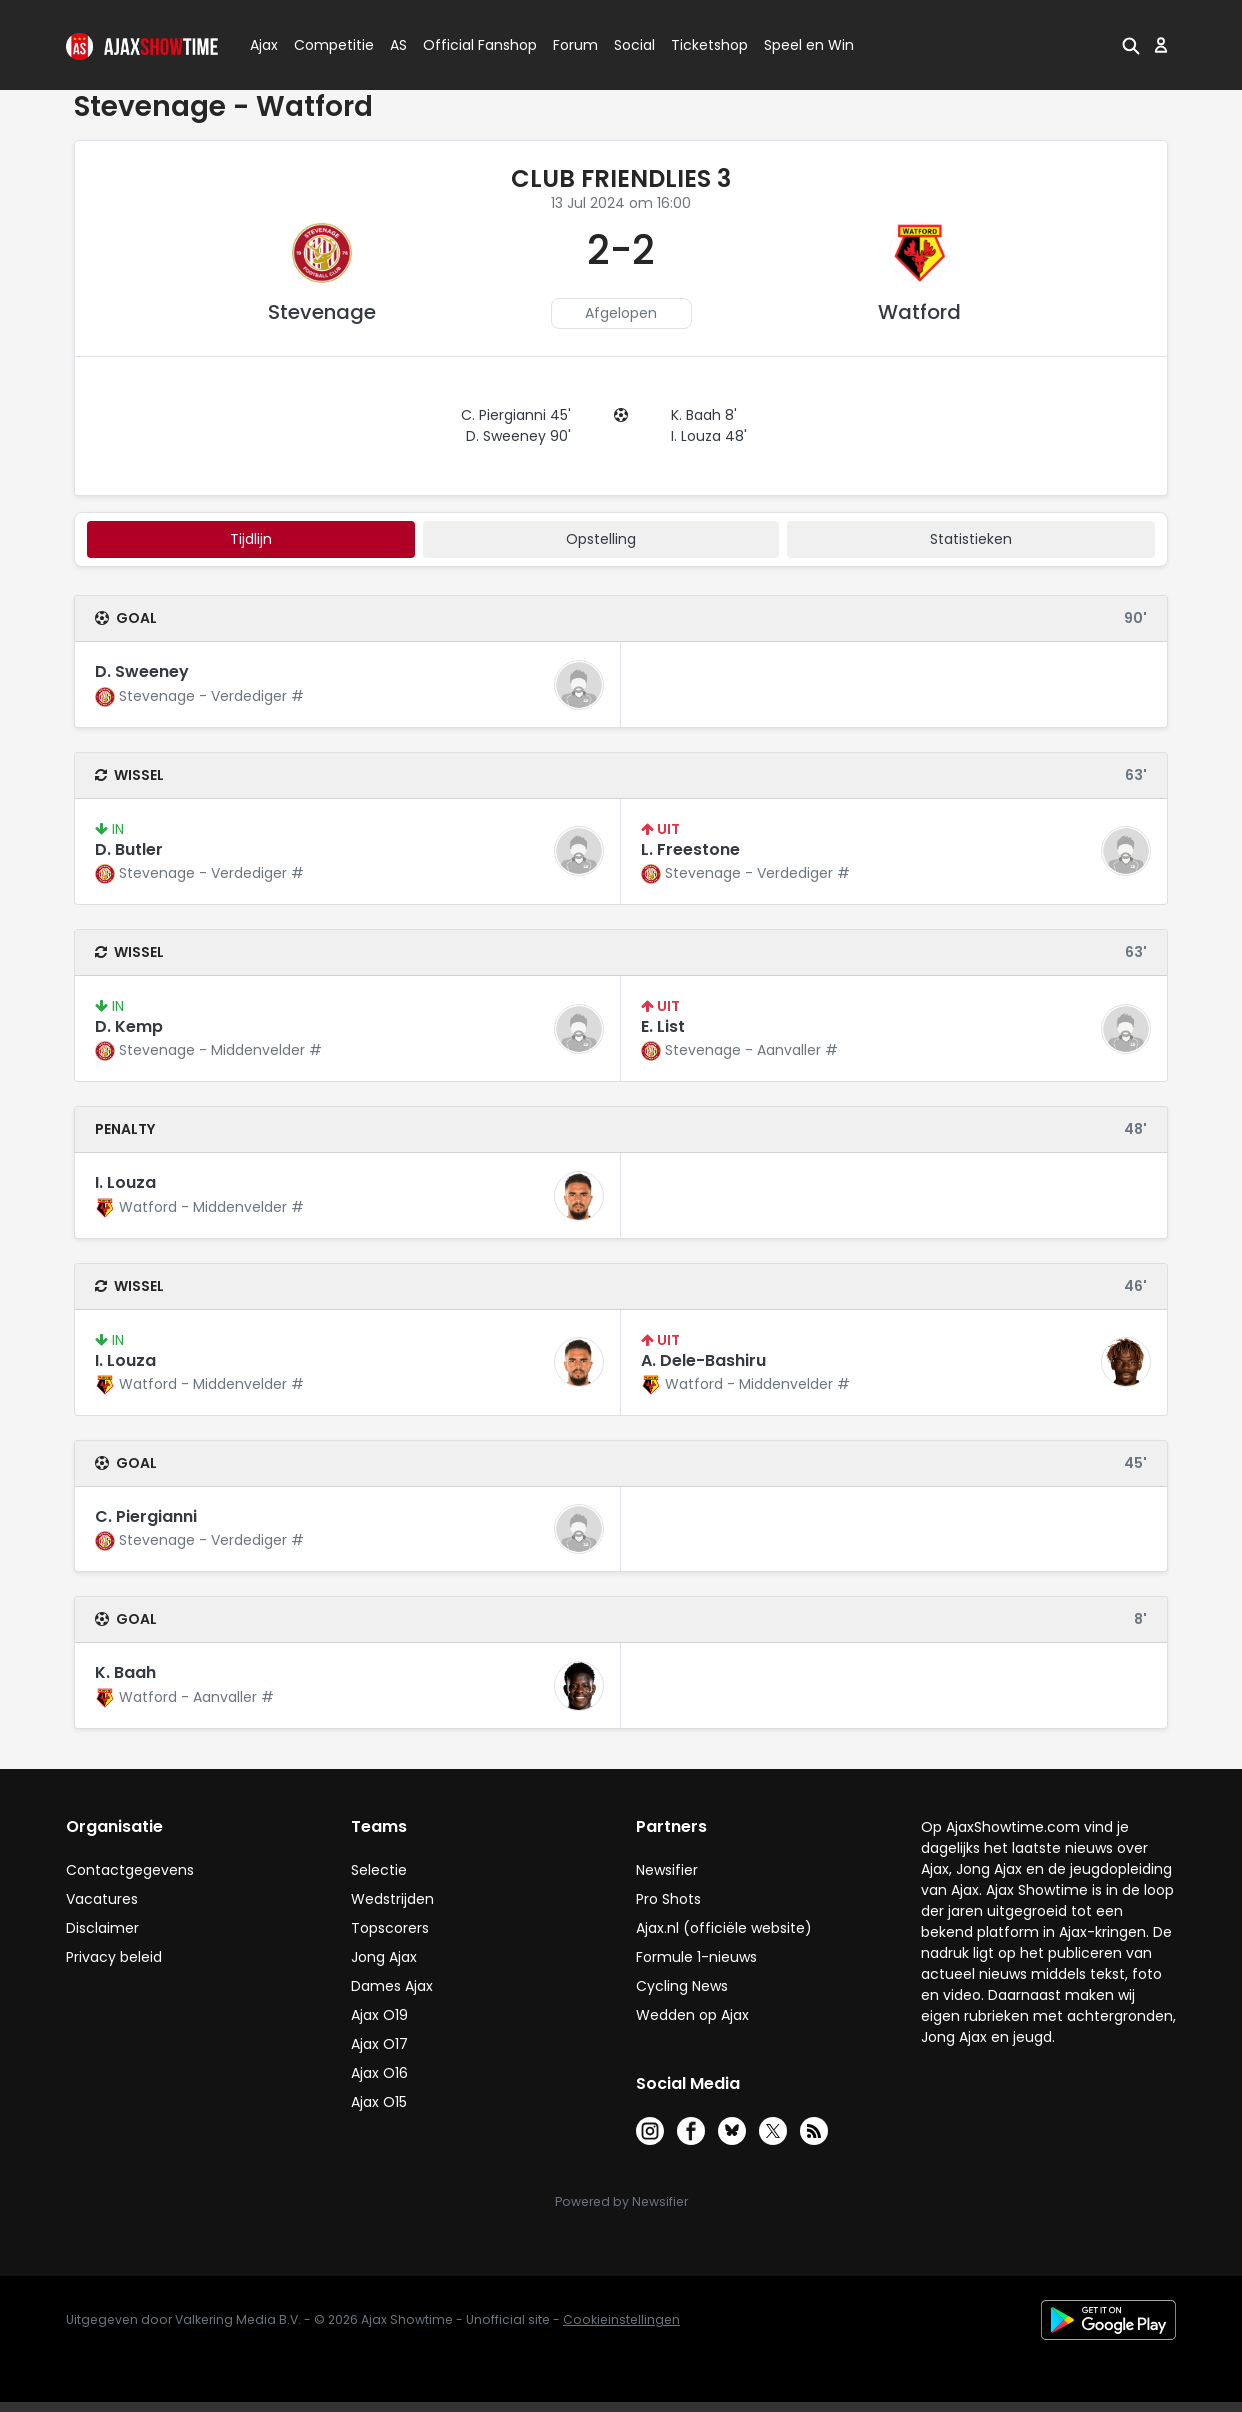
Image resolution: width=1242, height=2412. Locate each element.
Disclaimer (102, 1928)
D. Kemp (129, 1026)
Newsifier (667, 1870)
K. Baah (125, 1672)
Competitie (326, 45)
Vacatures (102, 1899)
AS (398, 45)
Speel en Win (809, 45)
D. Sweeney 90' (518, 436)
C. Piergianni (146, 1516)
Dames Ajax (392, 1986)
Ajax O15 (379, 2102)
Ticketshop (709, 45)
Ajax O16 (379, 2073)
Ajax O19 (379, 2015)
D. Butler (129, 849)
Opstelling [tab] (601, 539)
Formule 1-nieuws (696, 1957)
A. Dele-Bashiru (703, 1360)
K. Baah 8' (704, 415)
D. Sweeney (142, 671)
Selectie (379, 1870)
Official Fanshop (468, 45)
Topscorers (390, 1928)
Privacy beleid (114, 1957)
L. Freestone (690, 849)
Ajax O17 (379, 2044)
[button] (1129, 45)
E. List (663, 1026)
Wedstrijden (392, 1899)
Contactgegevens (130, 1870)
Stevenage (322, 312)
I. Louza (125, 1182)
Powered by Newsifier (621, 2201)
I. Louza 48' (709, 436)
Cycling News (682, 1986)
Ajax (262, 45)
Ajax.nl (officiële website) (724, 1928)
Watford (919, 312)
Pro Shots (668, 1899)
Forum (575, 45)
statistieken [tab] (971, 539)
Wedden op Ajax (692, 2015)
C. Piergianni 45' (516, 415)
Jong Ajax (384, 1957)
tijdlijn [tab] (251, 539)
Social (631, 45)
